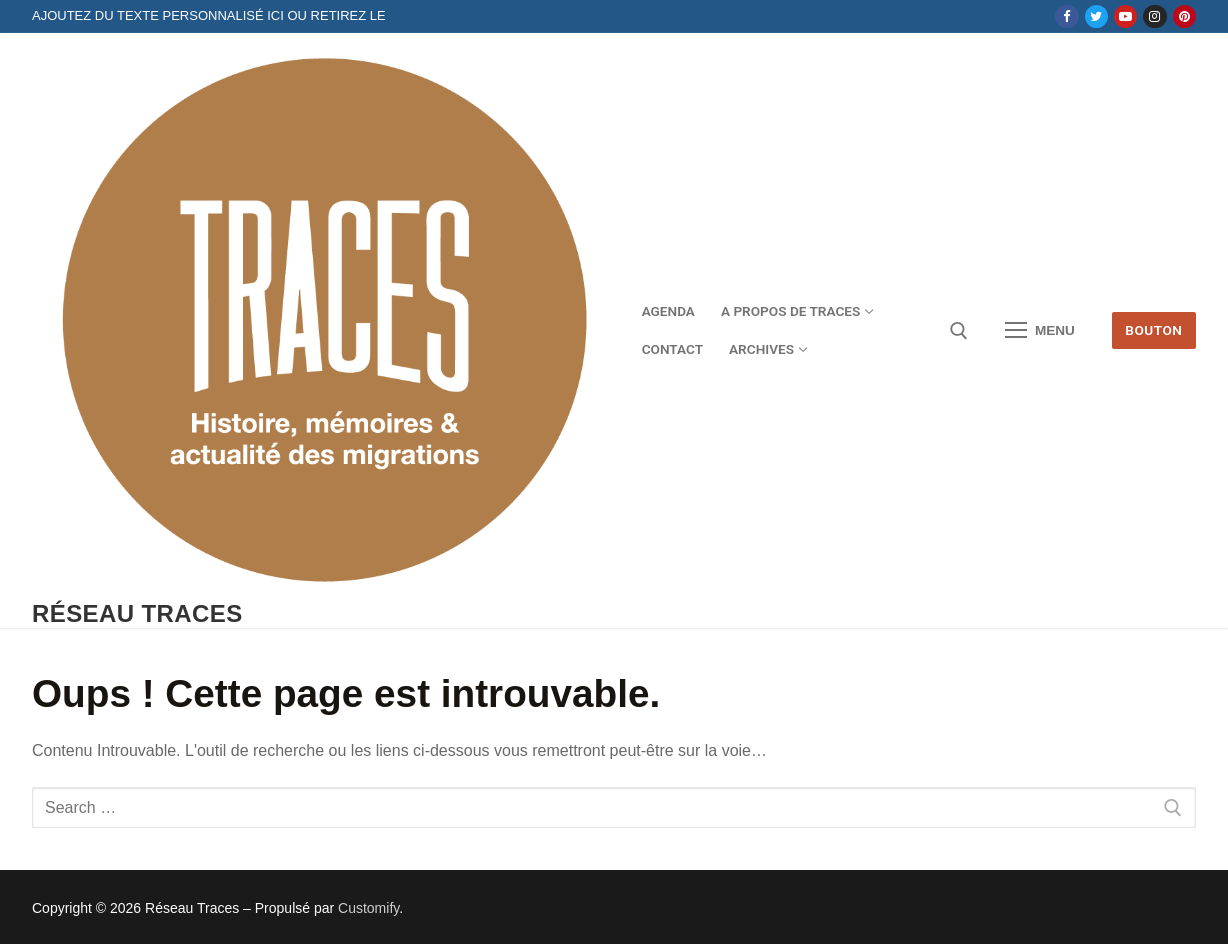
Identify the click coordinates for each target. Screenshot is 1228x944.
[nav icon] (1040, 331)
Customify (368, 908)
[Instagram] (1154, 16)
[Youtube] (1125, 16)
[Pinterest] (1184, 16)
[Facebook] (1066, 16)
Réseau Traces (137, 613)
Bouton (1153, 330)
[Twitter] (1096, 16)
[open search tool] (959, 331)
